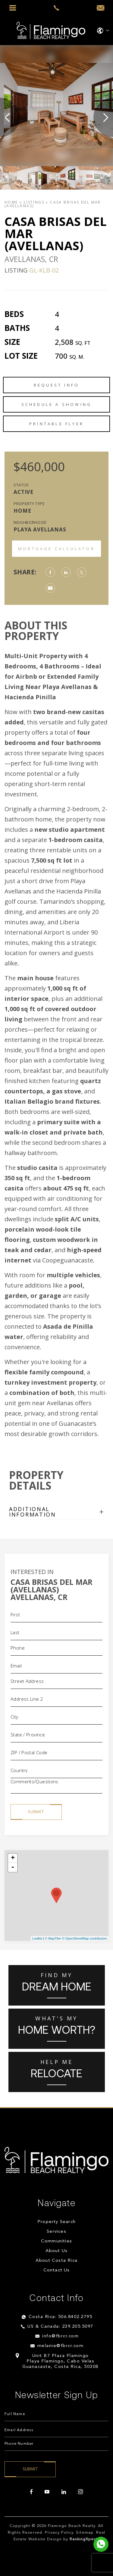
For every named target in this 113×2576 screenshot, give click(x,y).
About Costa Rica (56, 2260)
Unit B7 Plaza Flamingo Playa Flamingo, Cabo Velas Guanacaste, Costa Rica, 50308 (60, 2361)
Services (56, 2231)
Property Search (56, 2222)
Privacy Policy (59, 2533)
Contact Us (56, 2270)
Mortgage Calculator (56, 548)
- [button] (13, 1867)
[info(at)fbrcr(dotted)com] (100, 8)
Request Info (56, 385)
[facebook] (31, 2492)
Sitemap (84, 2533)
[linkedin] (63, 2492)
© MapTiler (53, 1938)
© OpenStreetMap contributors (84, 1938)
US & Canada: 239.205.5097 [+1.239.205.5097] (60, 2326)
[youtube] (47, 2492)
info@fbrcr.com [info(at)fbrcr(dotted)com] (60, 2336)
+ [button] (13, 1858)
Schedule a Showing (56, 404)
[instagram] (80, 2492)
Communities (56, 2241)
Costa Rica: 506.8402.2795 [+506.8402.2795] (61, 2317)
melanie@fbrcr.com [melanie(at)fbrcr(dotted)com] (60, 2346)
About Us (57, 2251)
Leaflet (37, 1938)
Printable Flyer (56, 423)
